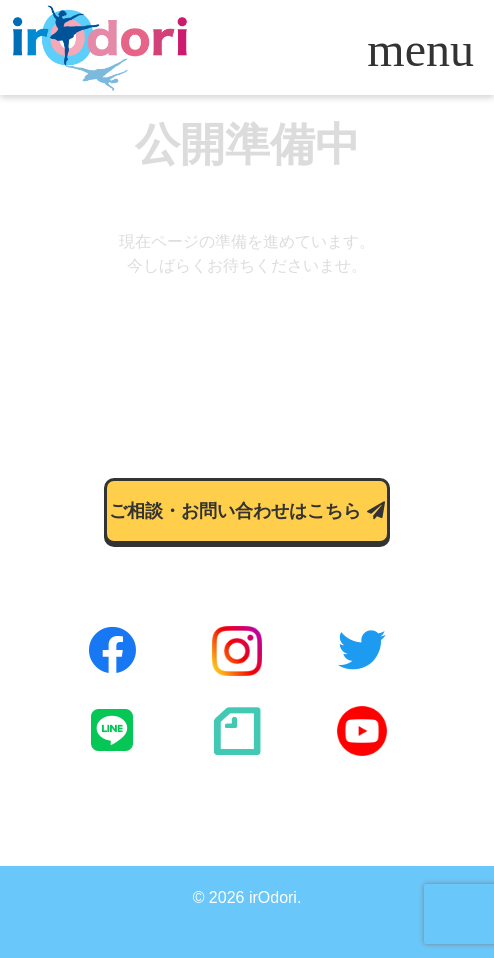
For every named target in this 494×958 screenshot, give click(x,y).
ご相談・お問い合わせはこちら (246, 511)
